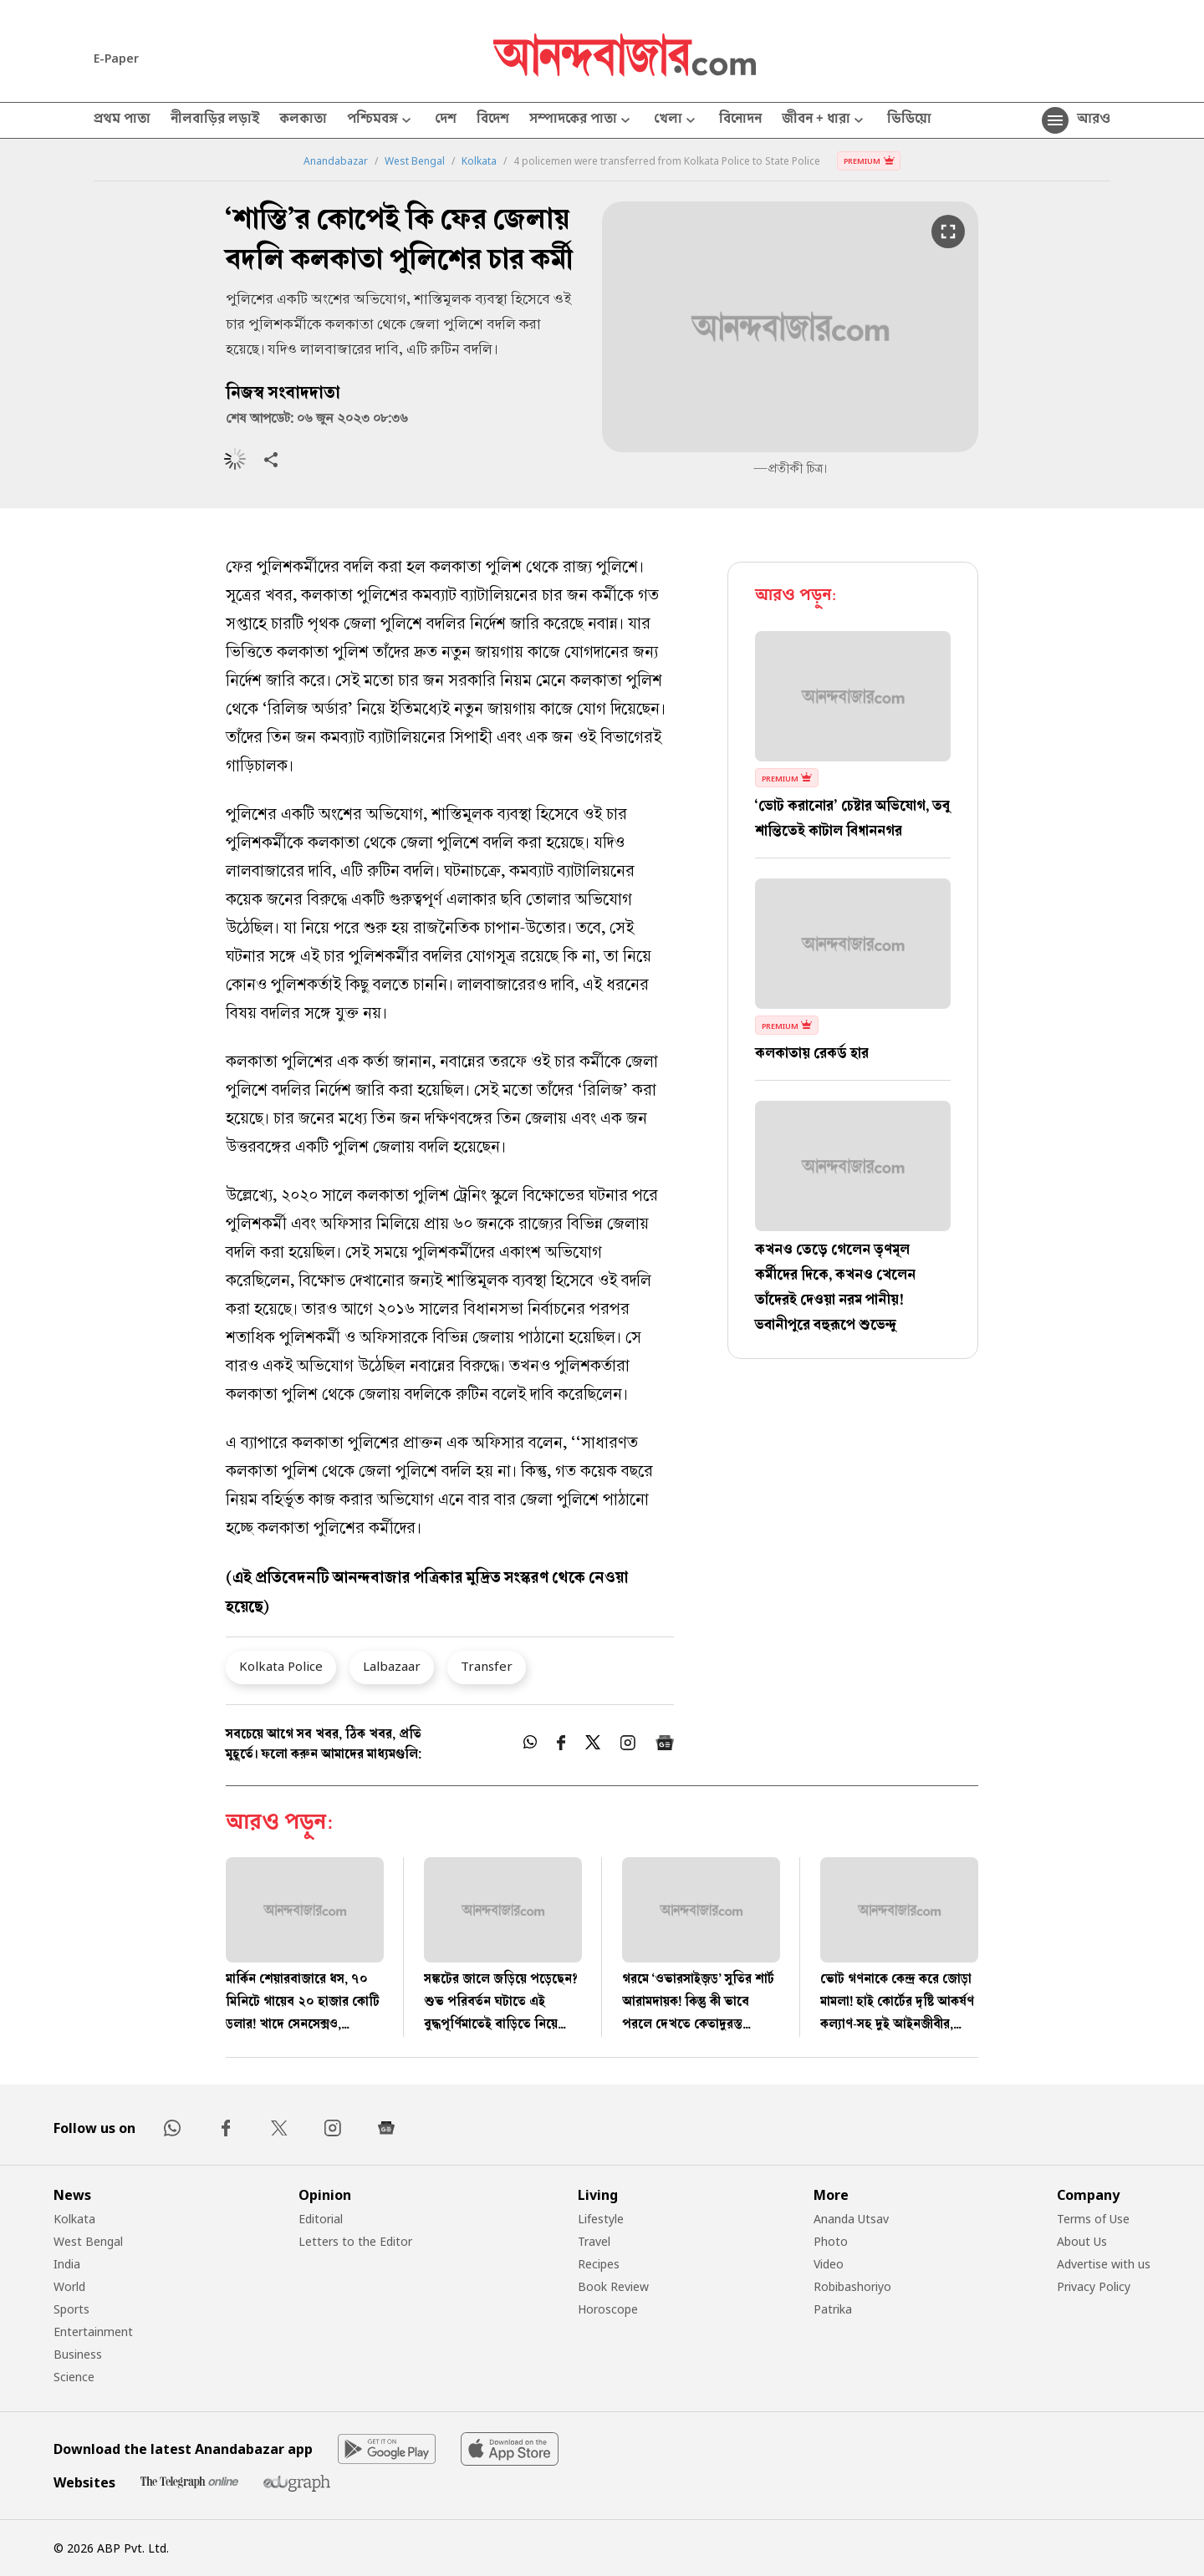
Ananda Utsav (851, 2219)
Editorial (320, 2219)
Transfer (487, 1665)
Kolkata (479, 161)
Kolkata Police (281, 1665)
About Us (1082, 2241)
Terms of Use (1093, 2219)
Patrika (833, 2309)
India (67, 2264)
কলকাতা (303, 120)
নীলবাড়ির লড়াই (215, 120)
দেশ (446, 120)
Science (74, 2377)
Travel (594, 2241)
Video (829, 2264)
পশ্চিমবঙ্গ (381, 121)
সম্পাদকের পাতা (581, 121)
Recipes (599, 2264)
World (69, 2286)
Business (78, 2354)
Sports (71, 2309)
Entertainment (93, 2331)
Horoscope (608, 2309)
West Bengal (415, 161)
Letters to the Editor (355, 2241)
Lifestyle (601, 2219)
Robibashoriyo (852, 2286)
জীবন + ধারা (824, 121)
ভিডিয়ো (909, 120)
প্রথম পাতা (122, 120)
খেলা (676, 121)
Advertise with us (1103, 2264)
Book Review (613, 2286)
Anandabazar (336, 161)
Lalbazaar (392, 1665)
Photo (831, 2241)
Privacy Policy (1093, 2286)
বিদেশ (493, 120)
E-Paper (116, 58)
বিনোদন (740, 120)
